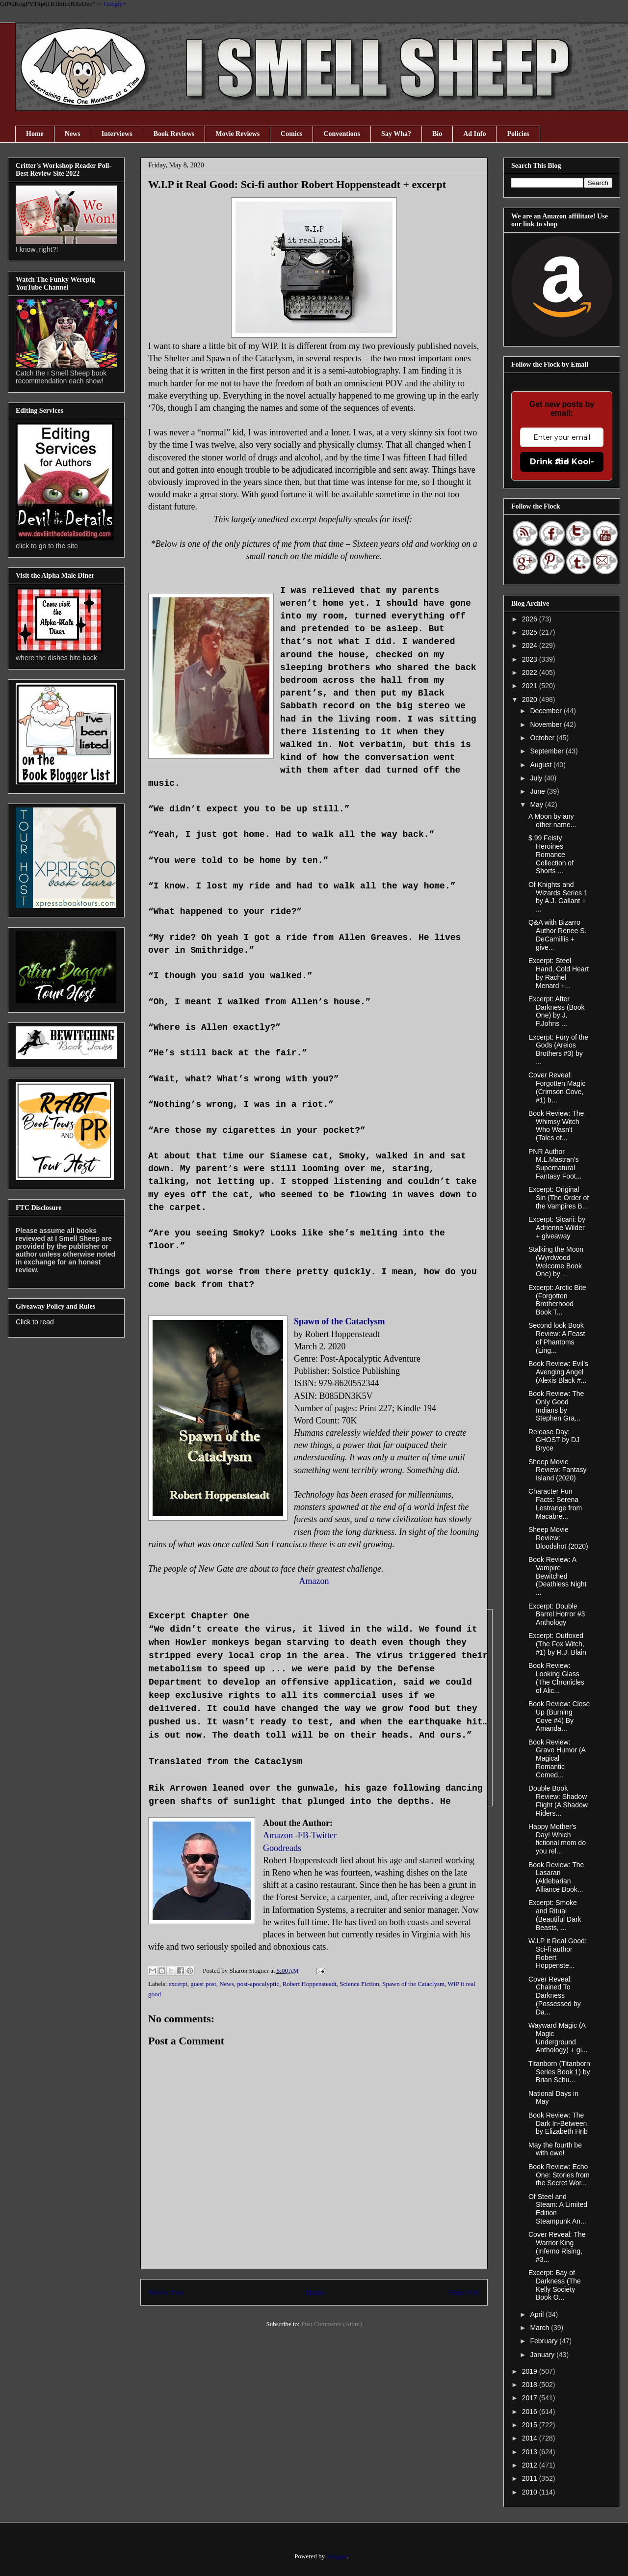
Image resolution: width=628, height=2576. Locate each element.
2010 (530, 2492)
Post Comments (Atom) (331, 2324)
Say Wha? (396, 133)
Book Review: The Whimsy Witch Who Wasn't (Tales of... (556, 1125)
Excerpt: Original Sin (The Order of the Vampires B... (558, 1197)
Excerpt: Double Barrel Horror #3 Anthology (556, 1614)
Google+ (115, 3)
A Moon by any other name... (552, 820)
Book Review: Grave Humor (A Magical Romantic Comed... (556, 1758)
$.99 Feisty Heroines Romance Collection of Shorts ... (551, 854)
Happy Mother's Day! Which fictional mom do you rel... (557, 1839)
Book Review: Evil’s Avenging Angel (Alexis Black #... (558, 1372)
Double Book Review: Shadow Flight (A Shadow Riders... (558, 1800)
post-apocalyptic (258, 1983)
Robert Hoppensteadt (310, 1983)
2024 (530, 645)
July (537, 778)
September (547, 751)
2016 (530, 2411)
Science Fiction (359, 1983)
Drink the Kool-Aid (562, 461)
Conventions (341, 133)
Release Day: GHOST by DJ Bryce (553, 1440)
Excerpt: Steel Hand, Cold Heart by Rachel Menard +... (558, 973)
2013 (530, 2452)
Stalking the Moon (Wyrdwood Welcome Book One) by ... (555, 1261)
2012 (530, 2465)
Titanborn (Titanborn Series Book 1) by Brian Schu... (559, 2072)
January (543, 2355)
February (544, 2341)
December (546, 711)
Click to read (35, 1322)
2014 (530, 2438)
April (538, 2314)
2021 (530, 686)
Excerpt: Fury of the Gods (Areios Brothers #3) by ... (558, 1049)
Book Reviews (174, 133)
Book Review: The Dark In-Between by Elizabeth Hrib (558, 2123)
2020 (530, 699)
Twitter (324, 1835)
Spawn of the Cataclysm (339, 1321)
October (543, 738)
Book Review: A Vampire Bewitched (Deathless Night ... (557, 1576)
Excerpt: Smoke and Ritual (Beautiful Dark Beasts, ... (554, 1915)
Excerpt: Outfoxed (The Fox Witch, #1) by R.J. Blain (557, 1644)
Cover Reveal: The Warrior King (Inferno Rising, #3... (556, 2246)
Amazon (314, 1581)
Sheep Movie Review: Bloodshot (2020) (558, 1538)
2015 (530, 2425)
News (72, 133)
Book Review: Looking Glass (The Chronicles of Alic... (556, 1678)
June (538, 791)
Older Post (463, 2292)
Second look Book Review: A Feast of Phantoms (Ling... (556, 1337)
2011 (530, 2478)
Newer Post (165, 2292)
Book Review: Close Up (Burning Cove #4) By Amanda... (559, 1716)
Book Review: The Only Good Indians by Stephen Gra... (556, 1406)
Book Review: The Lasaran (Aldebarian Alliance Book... (556, 1877)
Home (35, 133)
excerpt (178, 1983)
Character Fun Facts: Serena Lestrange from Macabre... (555, 1503)
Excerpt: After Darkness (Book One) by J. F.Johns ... (556, 1011)
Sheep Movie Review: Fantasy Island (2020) (557, 1470)
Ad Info (474, 133)
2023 (530, 659)
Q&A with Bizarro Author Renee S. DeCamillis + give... (557, 934)
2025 (530, 632)
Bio (437, 133)
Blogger (336, 2556)
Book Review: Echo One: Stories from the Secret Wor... (559, 2175)
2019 (530, 2371)
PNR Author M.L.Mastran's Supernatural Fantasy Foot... (554, 1164)
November (546, 724)
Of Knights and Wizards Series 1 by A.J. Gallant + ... (558, 897)
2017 (530, 2398)
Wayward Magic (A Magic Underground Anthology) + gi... (557, 2037)
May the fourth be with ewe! (555, 2149)
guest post (203, 1983)
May (537, 804)
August (541, 765)
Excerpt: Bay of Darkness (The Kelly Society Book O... (554, 2285)
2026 (530, 619)
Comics (291, 133)
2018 (530, 2384)
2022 (530, 672)
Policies (518, 133)
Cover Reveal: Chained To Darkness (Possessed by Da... (554, 1995)
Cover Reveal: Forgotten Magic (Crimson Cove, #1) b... (556, 1087)
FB (303, 1835)
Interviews (117, 133)
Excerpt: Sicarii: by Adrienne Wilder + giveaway (556, 1227)
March (540, 2328)
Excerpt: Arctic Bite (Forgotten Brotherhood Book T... (557, 1300)
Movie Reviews (237, 133)
